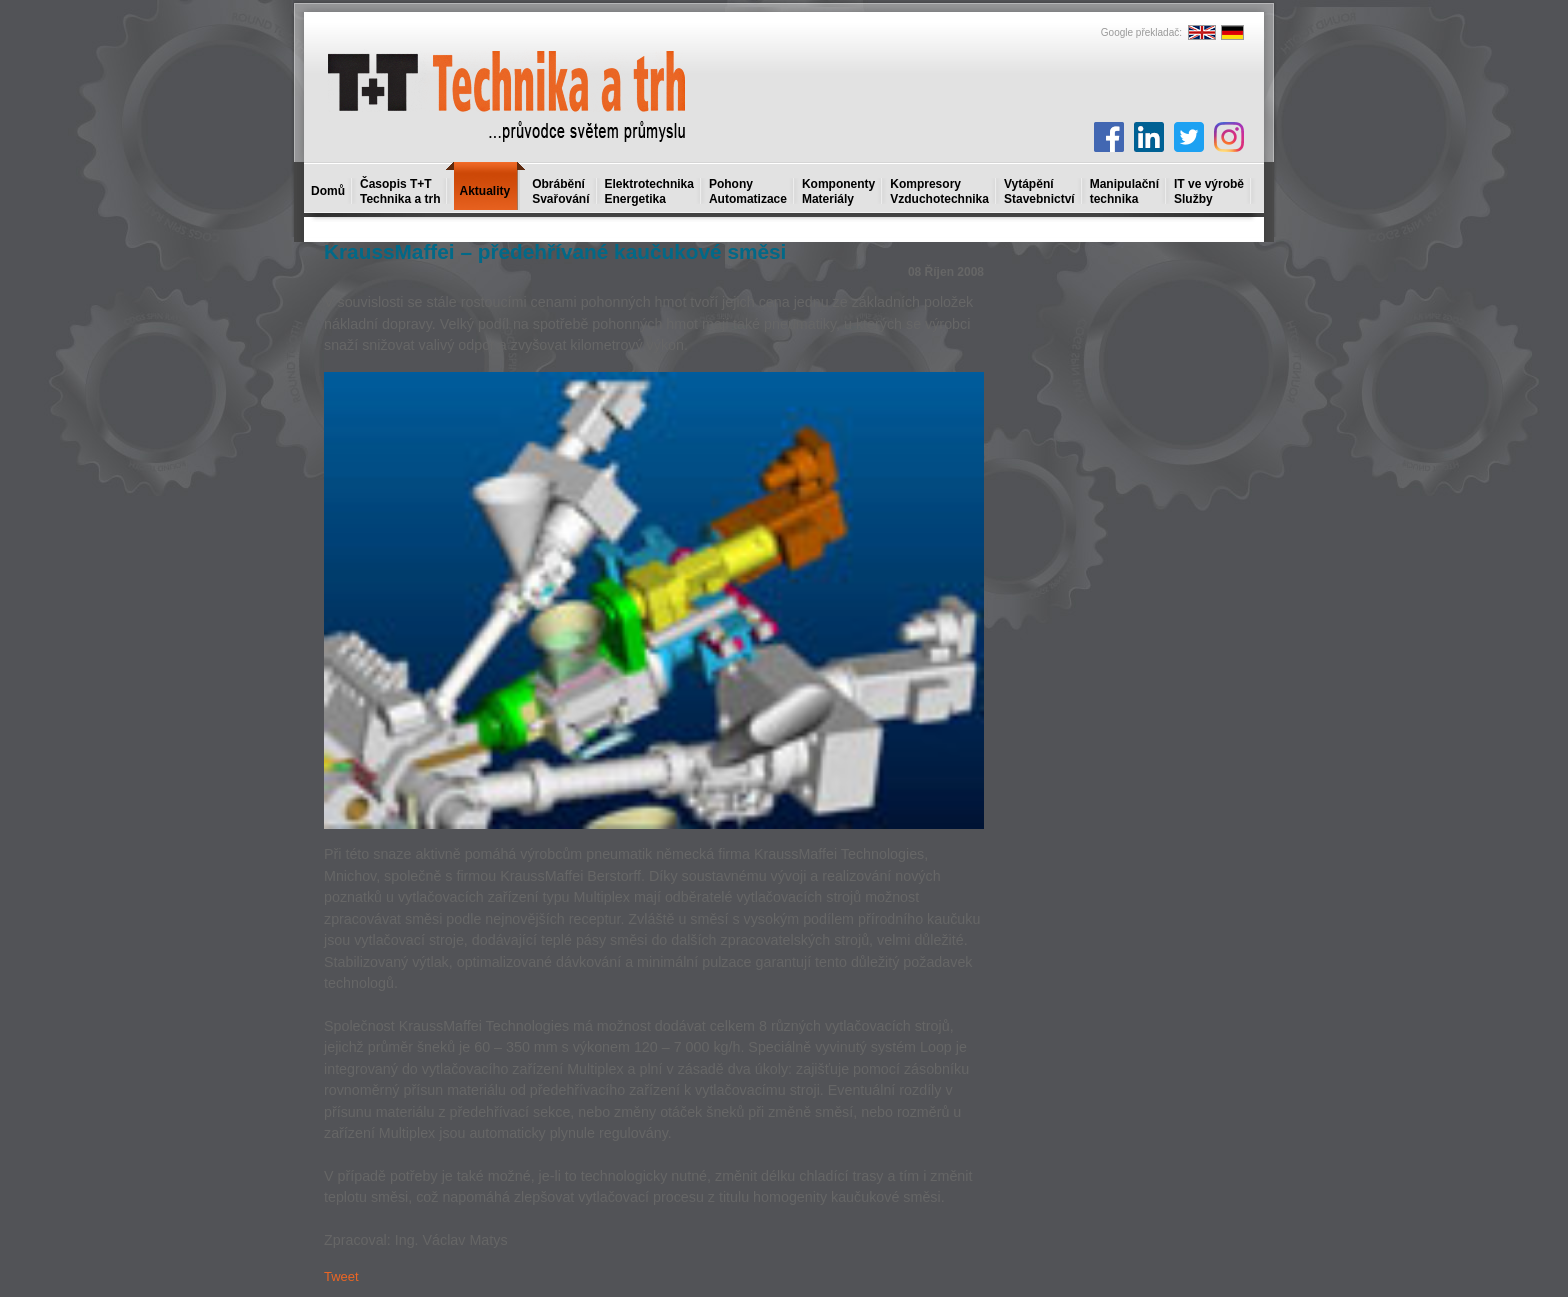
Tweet (341, 1276)
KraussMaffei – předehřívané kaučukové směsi (555, 251)
